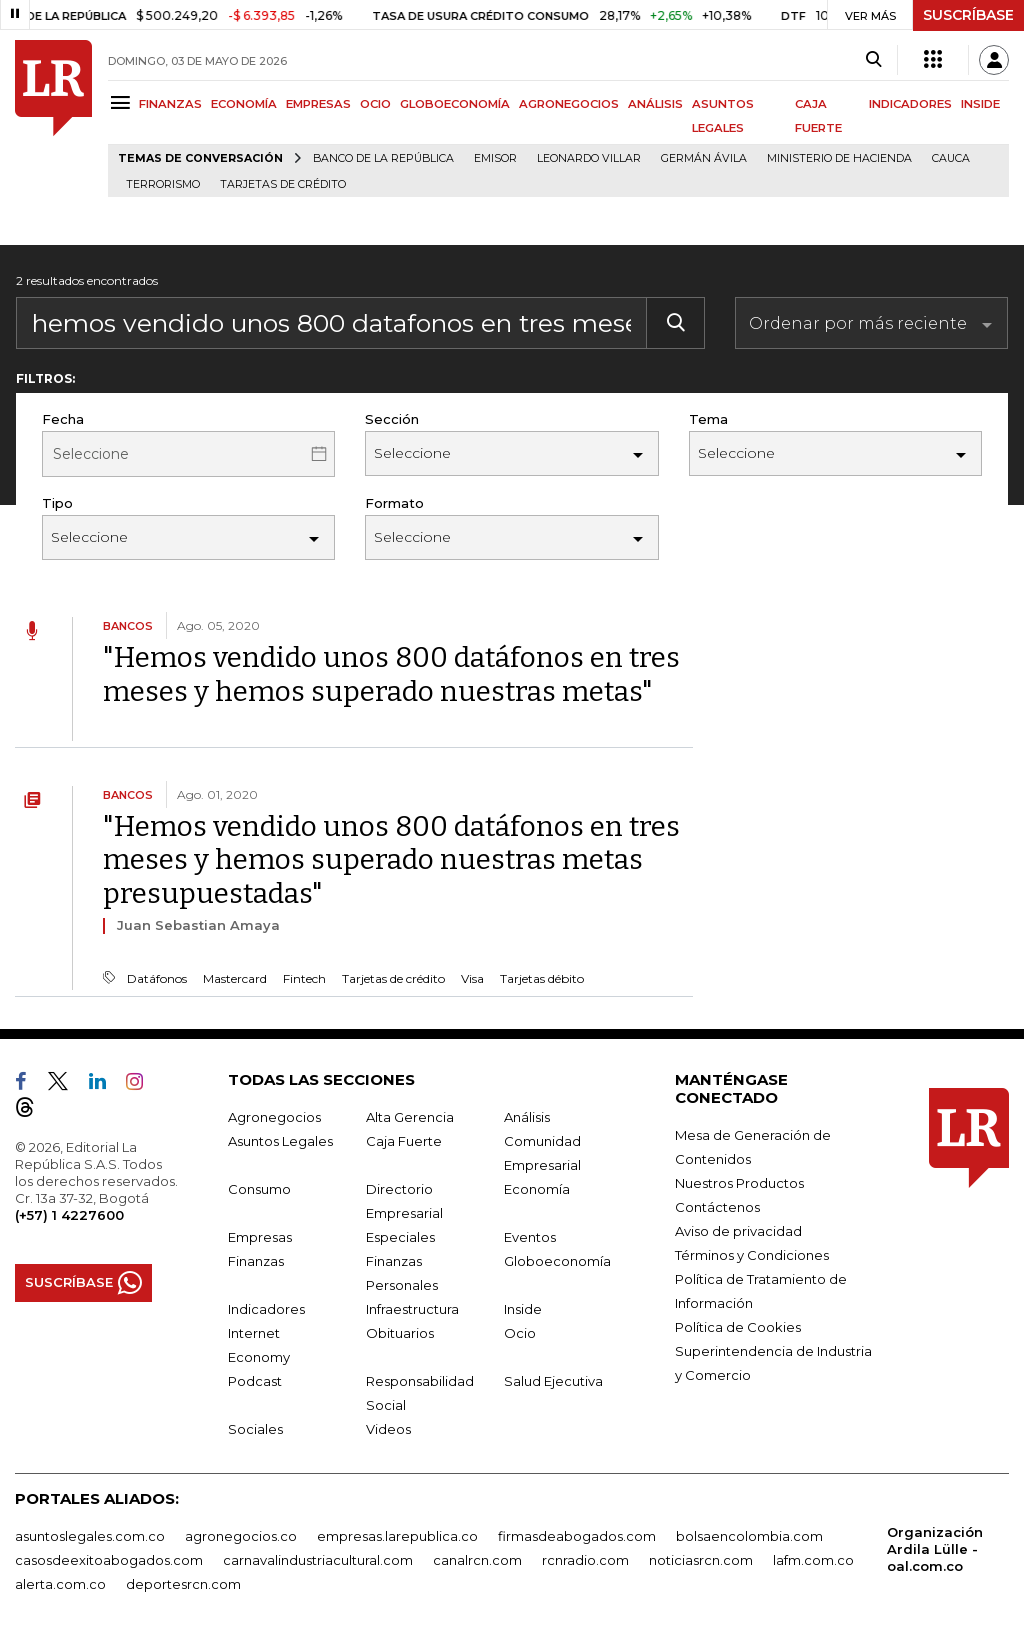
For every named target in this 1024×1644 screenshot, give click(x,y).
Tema (708, 419)
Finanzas (256, 1261)
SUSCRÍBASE (968, 15)
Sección (392, 419)
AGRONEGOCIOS (569, 104)
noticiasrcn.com (701, 1560)
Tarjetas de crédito (283, 184)
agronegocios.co (241, 1536)
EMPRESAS (318, 104)
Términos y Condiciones (752, 1255)
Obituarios (400, 1333)
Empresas (260, 1237)
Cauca (951, 158)
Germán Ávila (704, 158)
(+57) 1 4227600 (69, 1215)
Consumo (259, 1189)
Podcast (255, 1381)
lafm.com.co (813, 1560)
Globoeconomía (557, 1261)
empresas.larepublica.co (397, 1536)
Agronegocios (274, 1117)
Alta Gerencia (410, 1117)
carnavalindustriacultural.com (318, 1560)
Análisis (527, 1117)
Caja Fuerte (404, 1141)
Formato (394, 503)
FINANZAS (170, 104)
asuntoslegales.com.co (90, 1536)
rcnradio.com (585, 1560)
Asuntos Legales (280, 1141)
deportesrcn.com (183, 1584)
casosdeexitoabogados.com (109, 1560)
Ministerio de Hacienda (839, 158)
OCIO (375, 104)
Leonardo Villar (589, 158)
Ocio (520, 1333)
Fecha (63, 419)
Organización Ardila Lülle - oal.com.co (935, 1549)
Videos (388, 1429)
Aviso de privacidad (738, 1231)
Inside (523, 1309)
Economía (537, 1189)
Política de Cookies (738, 1327)
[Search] (873, 60)
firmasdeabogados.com (577, 1536)
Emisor (495, 158)
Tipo (57, 503)
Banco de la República (383, 158)
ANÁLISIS (655, 104)
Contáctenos (717, 1207)
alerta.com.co (60, 1584)
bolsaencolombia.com (749, 1536)
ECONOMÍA (244, 104)
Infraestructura (412, 1309)
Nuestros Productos (739, 1183)
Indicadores (266, 1309)
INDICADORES (910, 104)
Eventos (530, 1237)
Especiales (400, 1237)
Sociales (255, 1429)
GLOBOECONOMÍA (455, 104)
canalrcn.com (477, 1560)
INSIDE (980, 104)
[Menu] (123, 102)
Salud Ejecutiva (553, 1381)
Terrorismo (163, 184)
